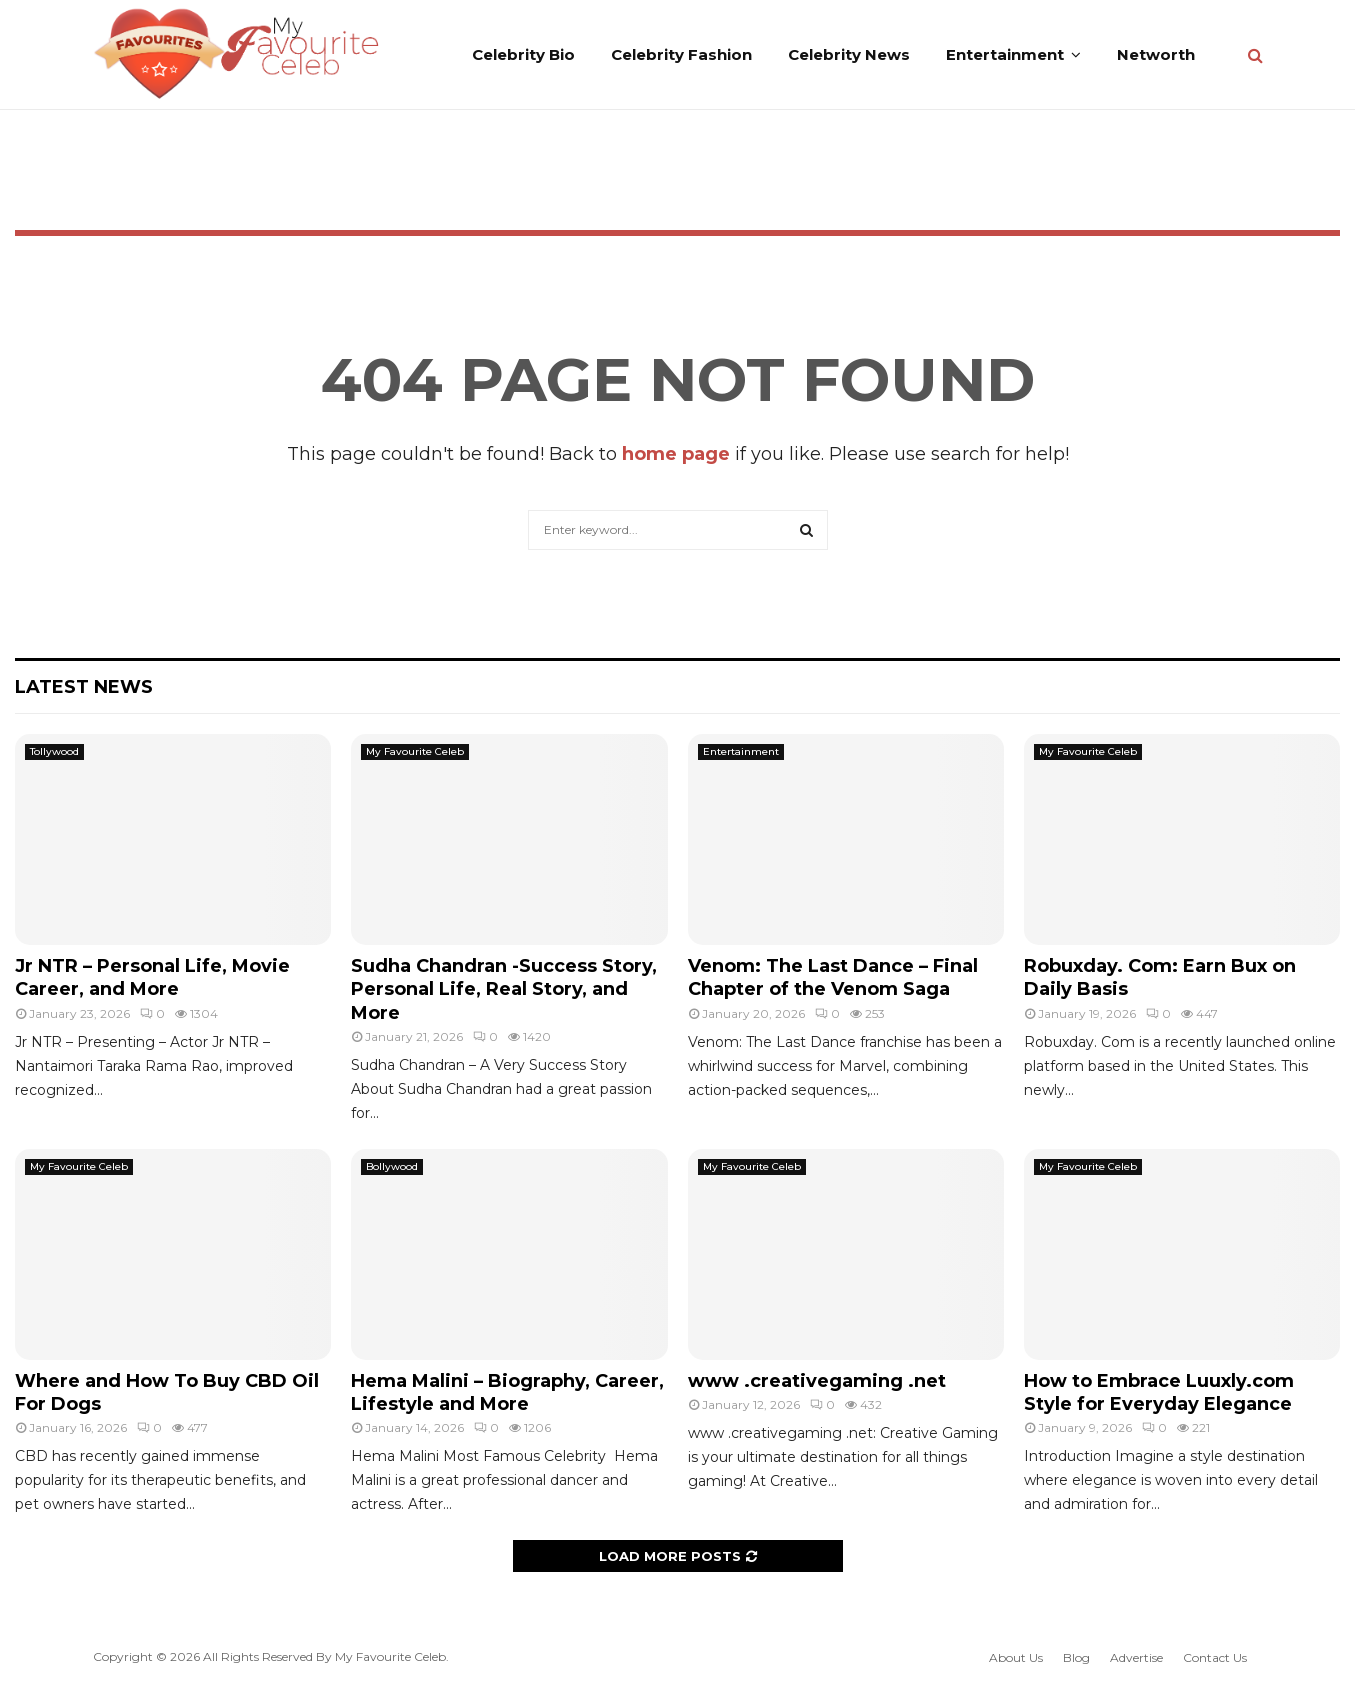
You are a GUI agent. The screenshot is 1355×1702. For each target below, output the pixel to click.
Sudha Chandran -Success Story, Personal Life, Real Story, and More (504, 989)
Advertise (1136, 1657)
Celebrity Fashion (681, 54)
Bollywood (392, 1166)
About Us (1016, 1657)
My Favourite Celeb (415, 751)
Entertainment (1005, 54)
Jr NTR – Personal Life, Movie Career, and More (152, 977)
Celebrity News (849, 54)
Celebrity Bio (523, 54)
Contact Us (1215, 1657)
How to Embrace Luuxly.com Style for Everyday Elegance (1159, 1392)
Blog (1076, 1657)
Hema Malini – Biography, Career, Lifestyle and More (507, 1392)
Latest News (84, 687)
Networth (1156, 54)
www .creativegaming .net (817, 1381)
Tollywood (54, 751)
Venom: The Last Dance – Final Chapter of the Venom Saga (833, 977)
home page (676, 454)
